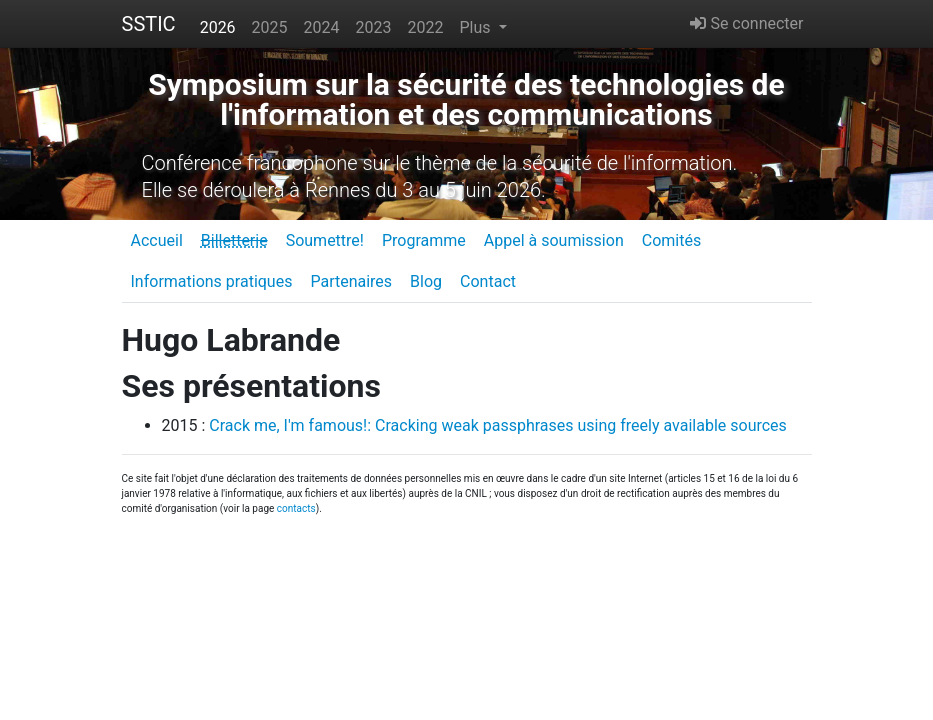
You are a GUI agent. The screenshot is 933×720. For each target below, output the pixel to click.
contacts (296, 508)
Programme (424, 240)
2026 (218, 27)
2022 (426, 27)
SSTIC (149, 24)
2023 (374, 27)
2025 (270, 27)
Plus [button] (476, 27)
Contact (488, 281)
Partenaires (351, 281)
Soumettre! (325, 240)
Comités (671, 240)
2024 (322, 27)
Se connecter (746, 23)
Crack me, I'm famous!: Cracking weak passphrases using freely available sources (498, 425)
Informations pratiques (212, 281)
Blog (426, 281)
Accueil (157, 240)
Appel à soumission (554, 240)
